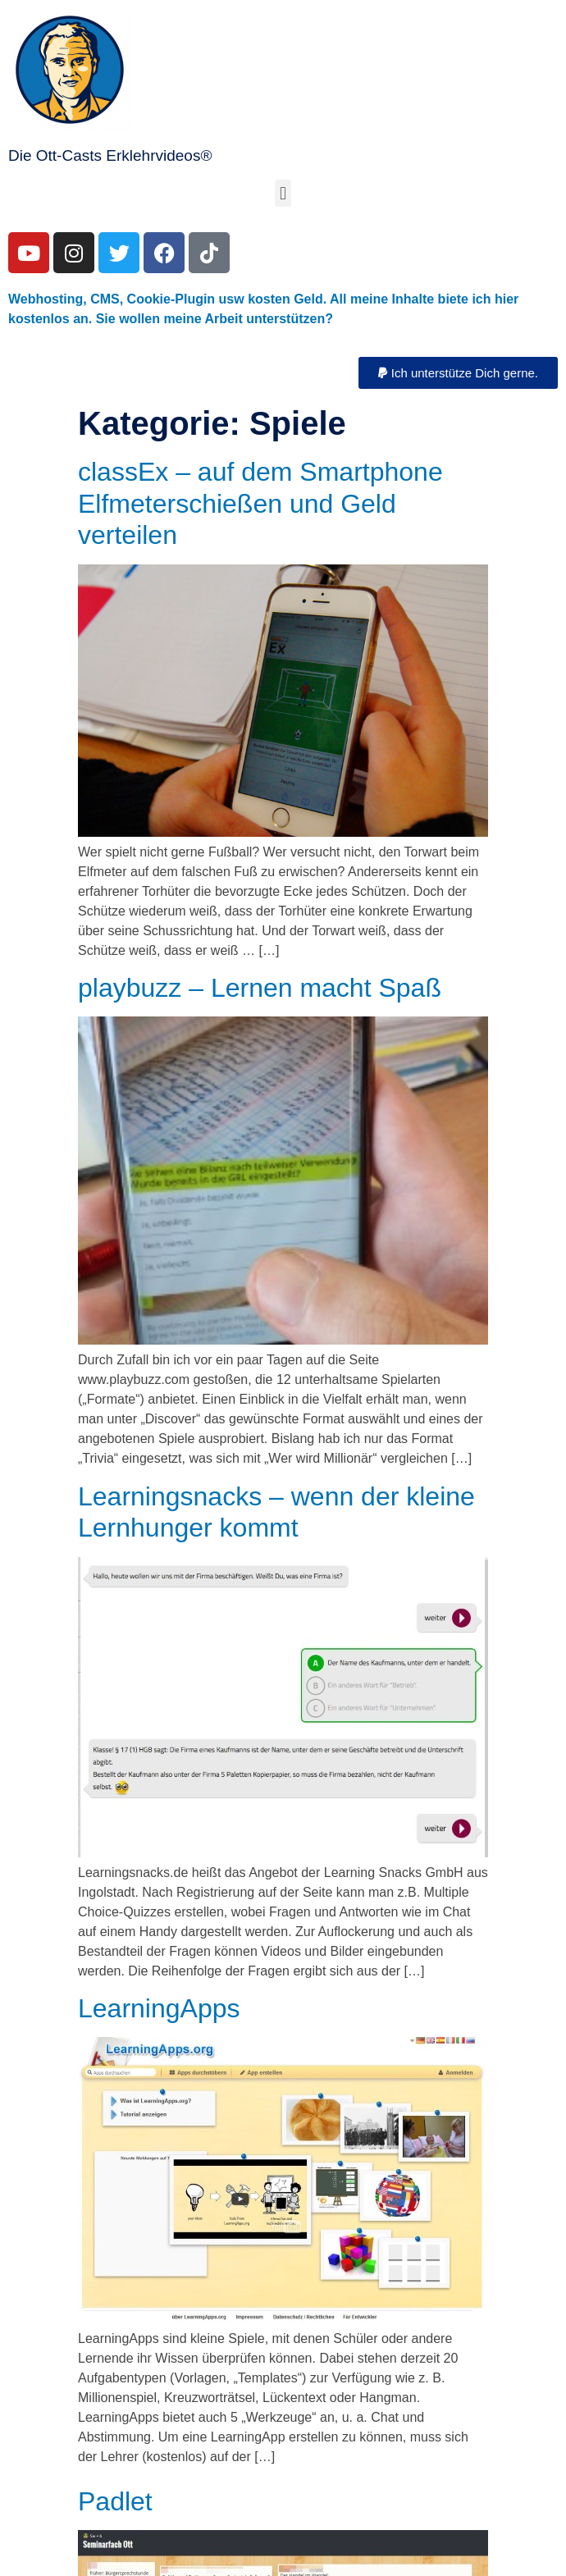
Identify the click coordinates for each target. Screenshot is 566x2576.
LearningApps (159, 2008)
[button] (282, 193)
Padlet (115, 2501)
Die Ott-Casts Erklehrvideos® (110, 155)
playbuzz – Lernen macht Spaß (259, 988)
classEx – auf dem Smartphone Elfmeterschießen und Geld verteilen (260, 503)
